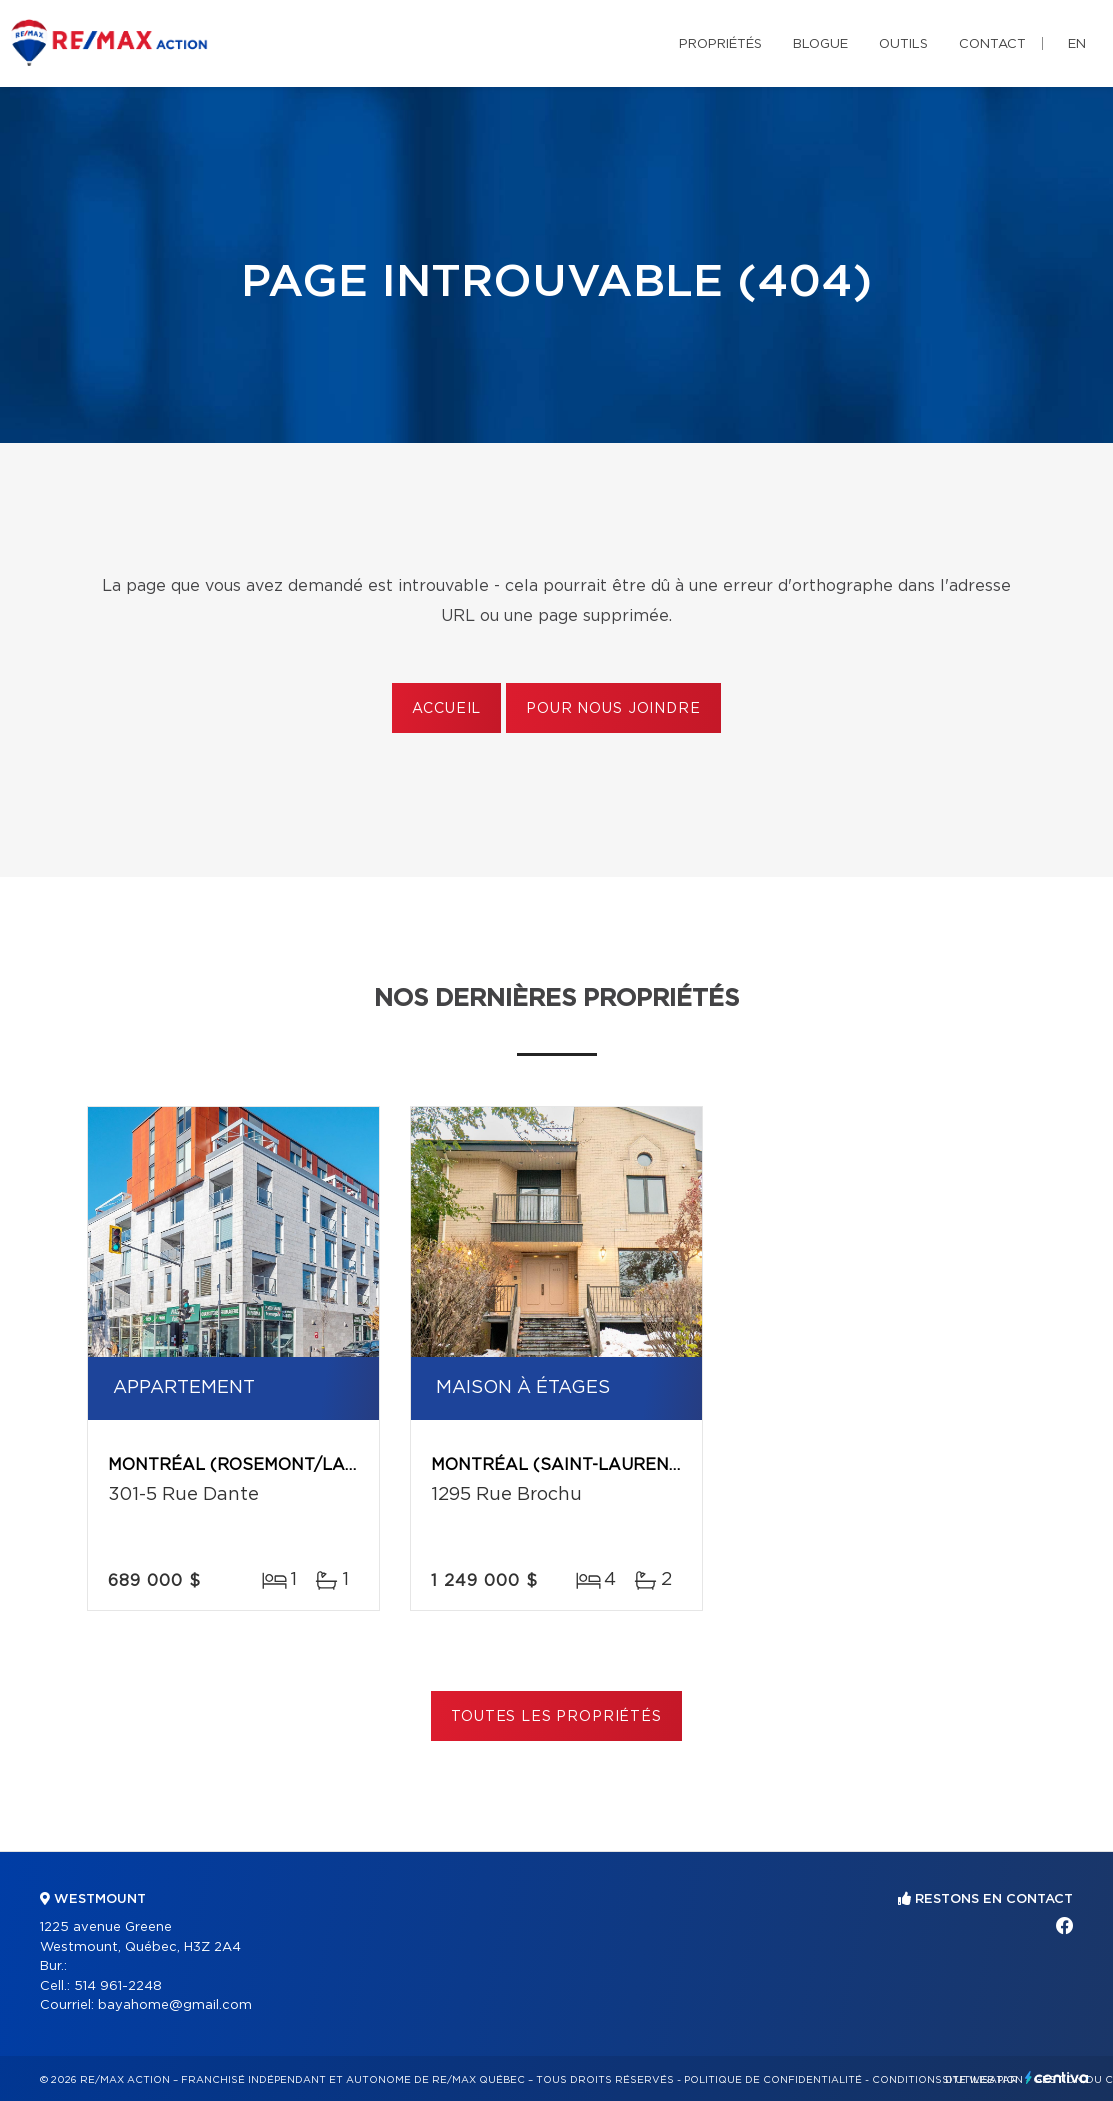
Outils (903, 44)
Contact (992, 44)
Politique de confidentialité (773, 2080)
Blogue (820, 44)
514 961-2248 (118, 1986)
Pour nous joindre (613, 709)
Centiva (1057, 2077)
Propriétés (720, 44)
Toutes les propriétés (556, 1717)
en (1077, 44)
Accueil (446, 709)
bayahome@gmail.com (175, 2005)
